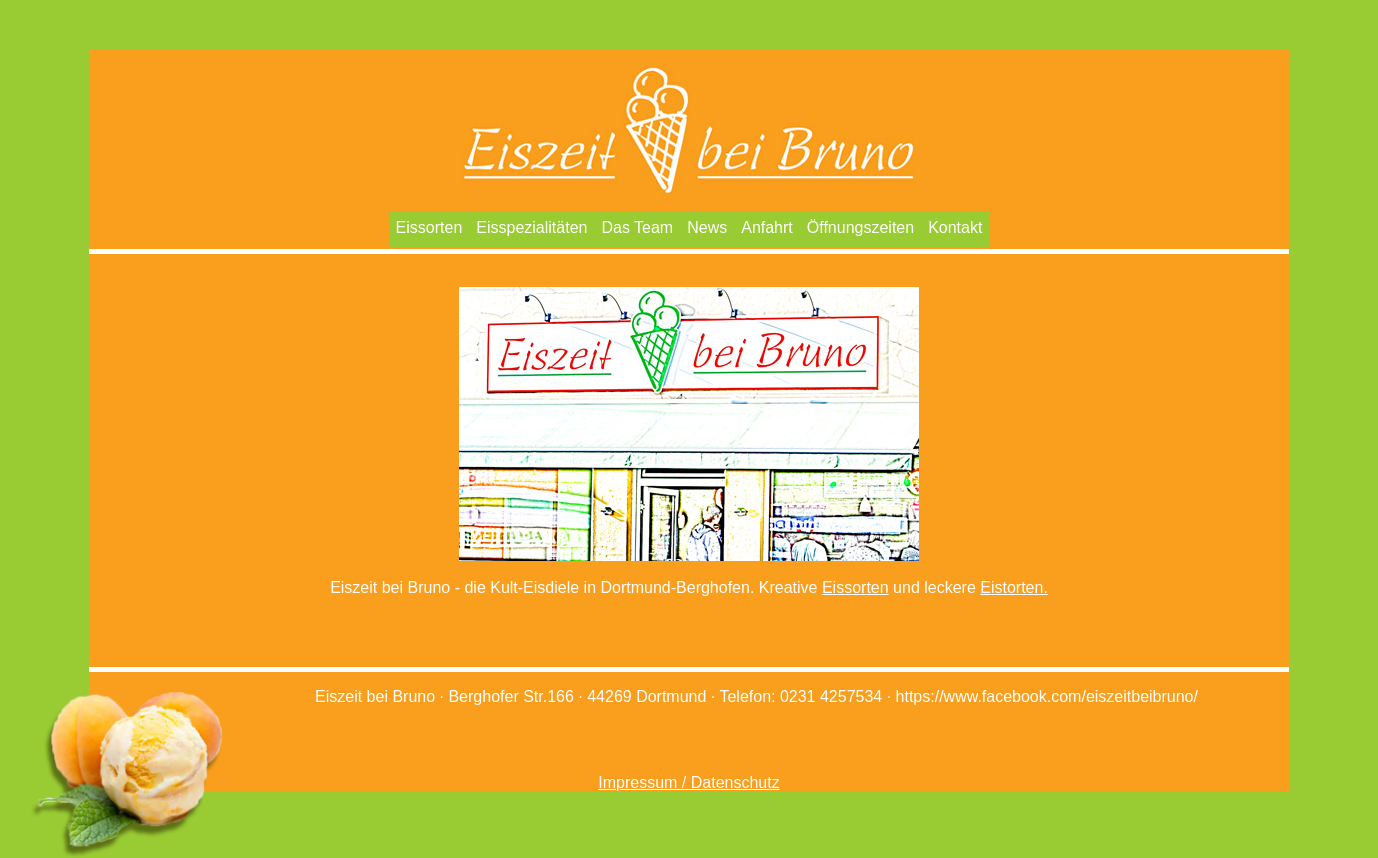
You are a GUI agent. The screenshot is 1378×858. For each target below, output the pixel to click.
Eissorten (429, 227)
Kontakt (955, 227)
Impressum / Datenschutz (688, 782)
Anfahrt (767, 227)
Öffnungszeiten (860, 227)
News (707, 227)
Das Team (637, 227)
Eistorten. (1014, 587)
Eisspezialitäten (531, 227)
